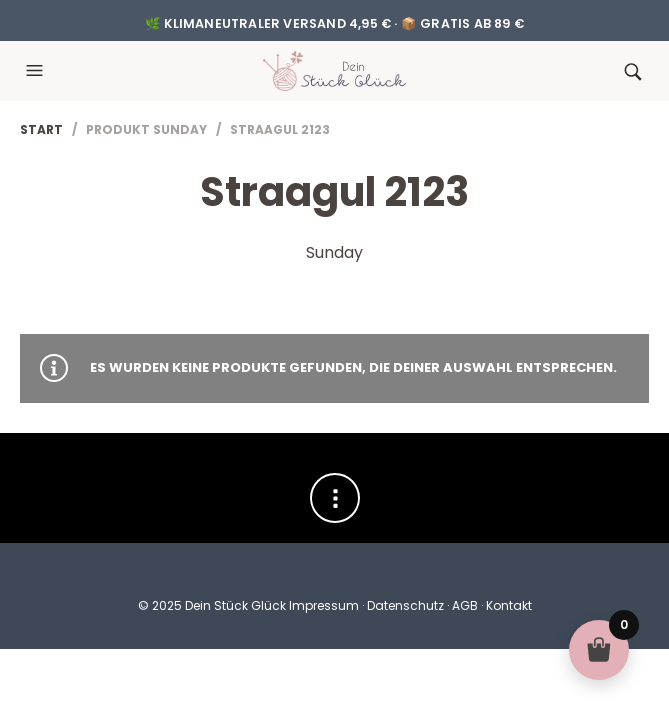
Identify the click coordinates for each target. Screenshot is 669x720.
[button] (37, 71)
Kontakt (509, 605)
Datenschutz (405, 605)
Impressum (324, 605)
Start (41, 129)
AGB (465, 605)
